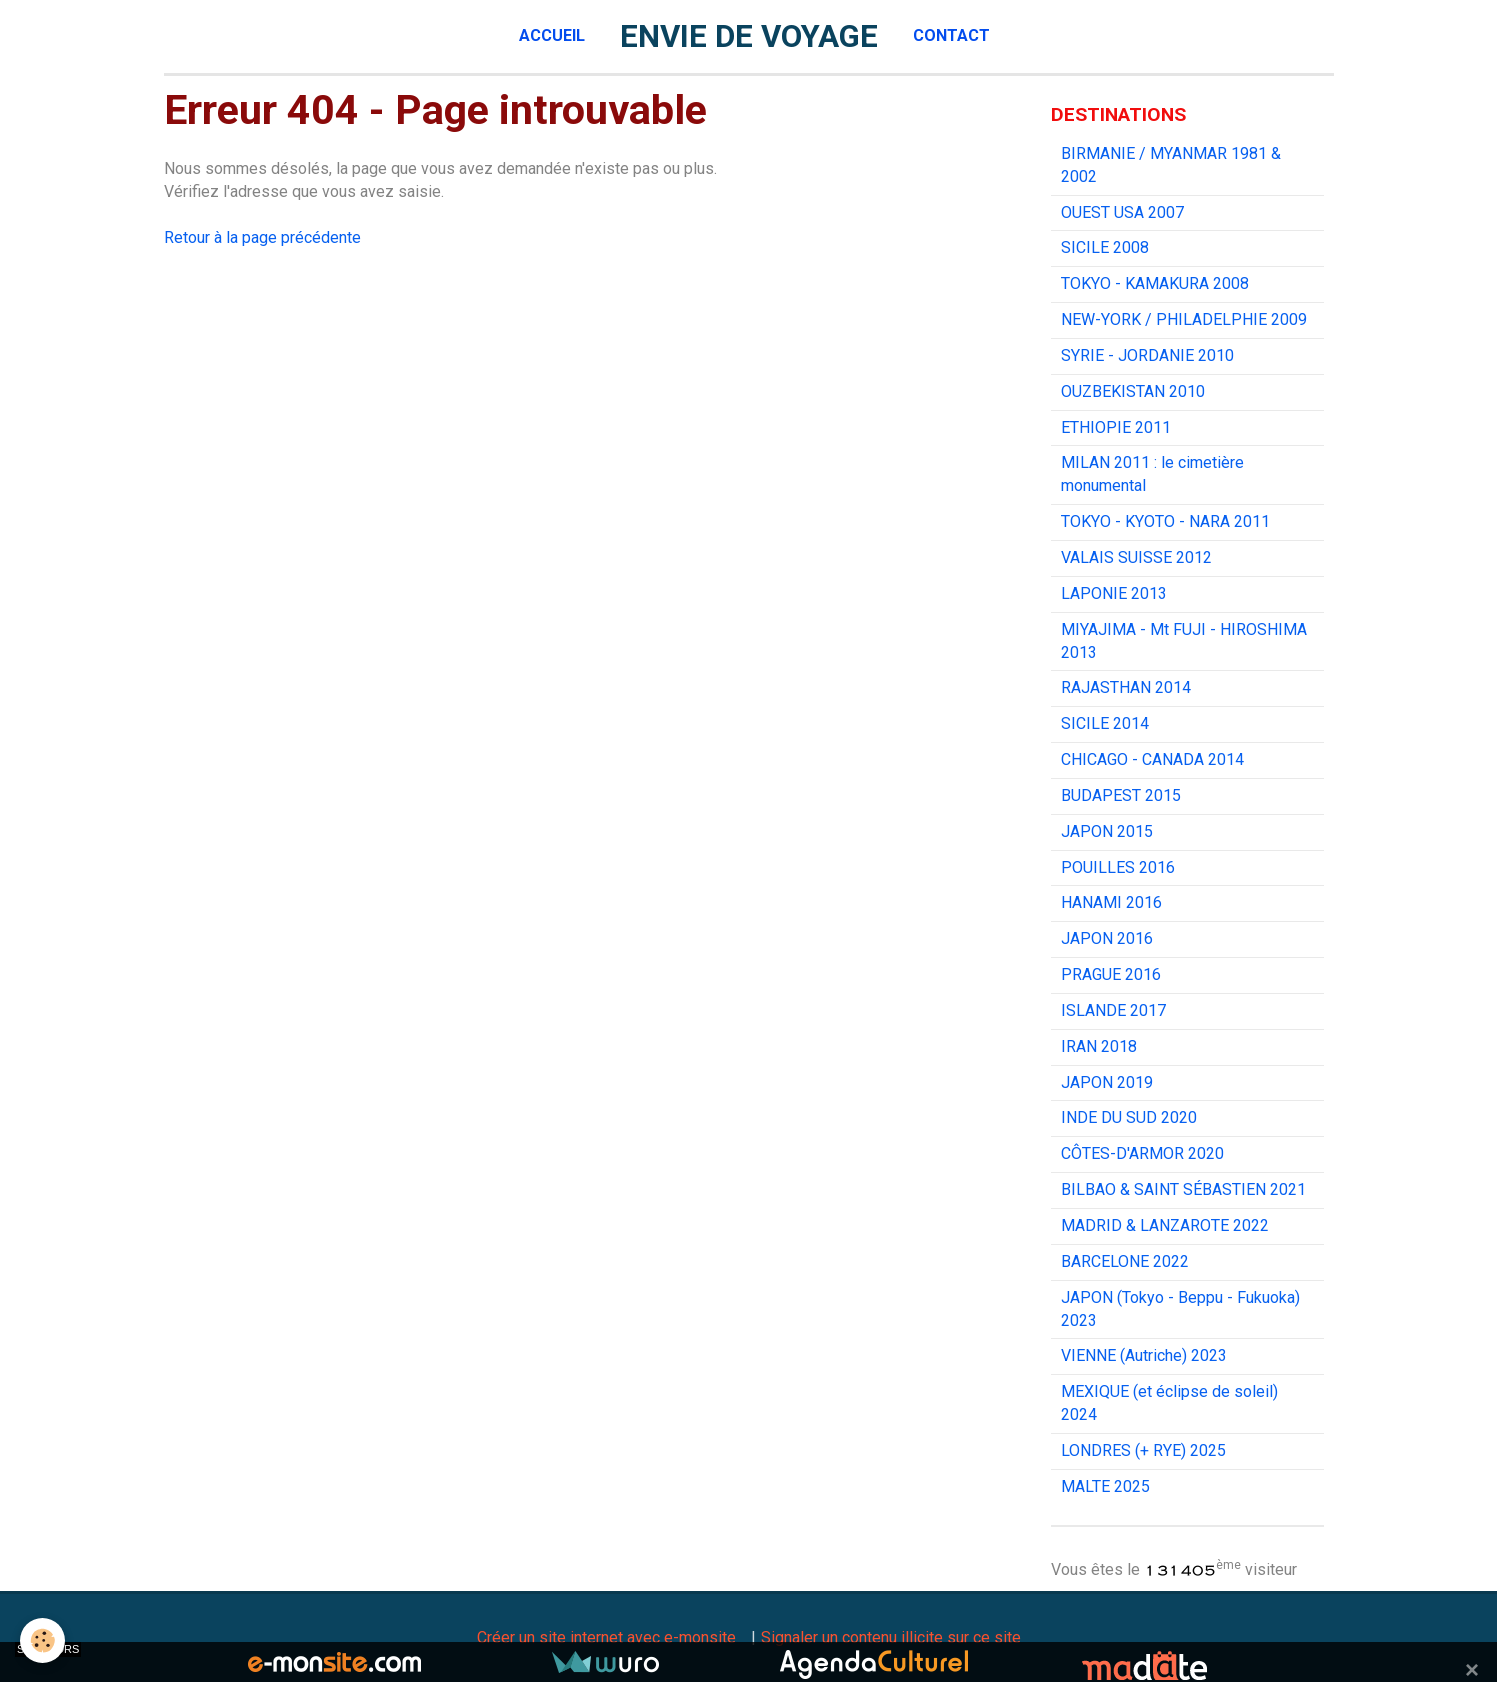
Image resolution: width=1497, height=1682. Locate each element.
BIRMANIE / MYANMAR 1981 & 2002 (1171, 165)
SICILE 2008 (1105, 247)
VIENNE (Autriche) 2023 (1144, 1355)
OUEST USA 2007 (1122, 212)
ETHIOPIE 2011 (1116, 427)
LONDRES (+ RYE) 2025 (1143, 1450)
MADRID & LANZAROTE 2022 (1165, 1225)
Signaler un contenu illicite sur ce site (891, 1637)
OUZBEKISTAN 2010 (1133, 391)
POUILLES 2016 (1118, 867)
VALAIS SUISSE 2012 (1136, 557)
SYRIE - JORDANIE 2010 (1147, 355)
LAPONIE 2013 (1114, 593)
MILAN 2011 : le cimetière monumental (1152, 474)
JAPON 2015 (1107, 831)
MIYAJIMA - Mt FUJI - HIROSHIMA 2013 (1184, 641)
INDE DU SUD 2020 (1129, 1117)
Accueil (552, 35)
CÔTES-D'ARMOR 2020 (1142, 1153)
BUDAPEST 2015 (1121, 795)
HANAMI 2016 (1111, 902)
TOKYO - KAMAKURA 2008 (1155, 283)
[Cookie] (42, 1640)
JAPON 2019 (1107, 1082)
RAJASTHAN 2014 (1126, 687)
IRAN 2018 (1099, 1046)
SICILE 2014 (1105, 723)
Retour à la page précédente (262, 237)
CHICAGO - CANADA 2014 (1152, 759)
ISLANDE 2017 (1113, 1010)
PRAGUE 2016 (1111, 974)
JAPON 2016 (1107, 938)
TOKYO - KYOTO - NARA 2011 (1165, 521)
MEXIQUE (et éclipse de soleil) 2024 (1169, 1403)
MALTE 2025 (1105, 1486)
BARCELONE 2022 (1125, 1261)
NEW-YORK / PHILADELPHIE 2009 (1184, 319)
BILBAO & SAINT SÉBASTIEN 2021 (1183, 1189)
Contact (951, 35)
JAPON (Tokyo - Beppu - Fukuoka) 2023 (1180, 1309)
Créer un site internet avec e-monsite (606, 1637)
